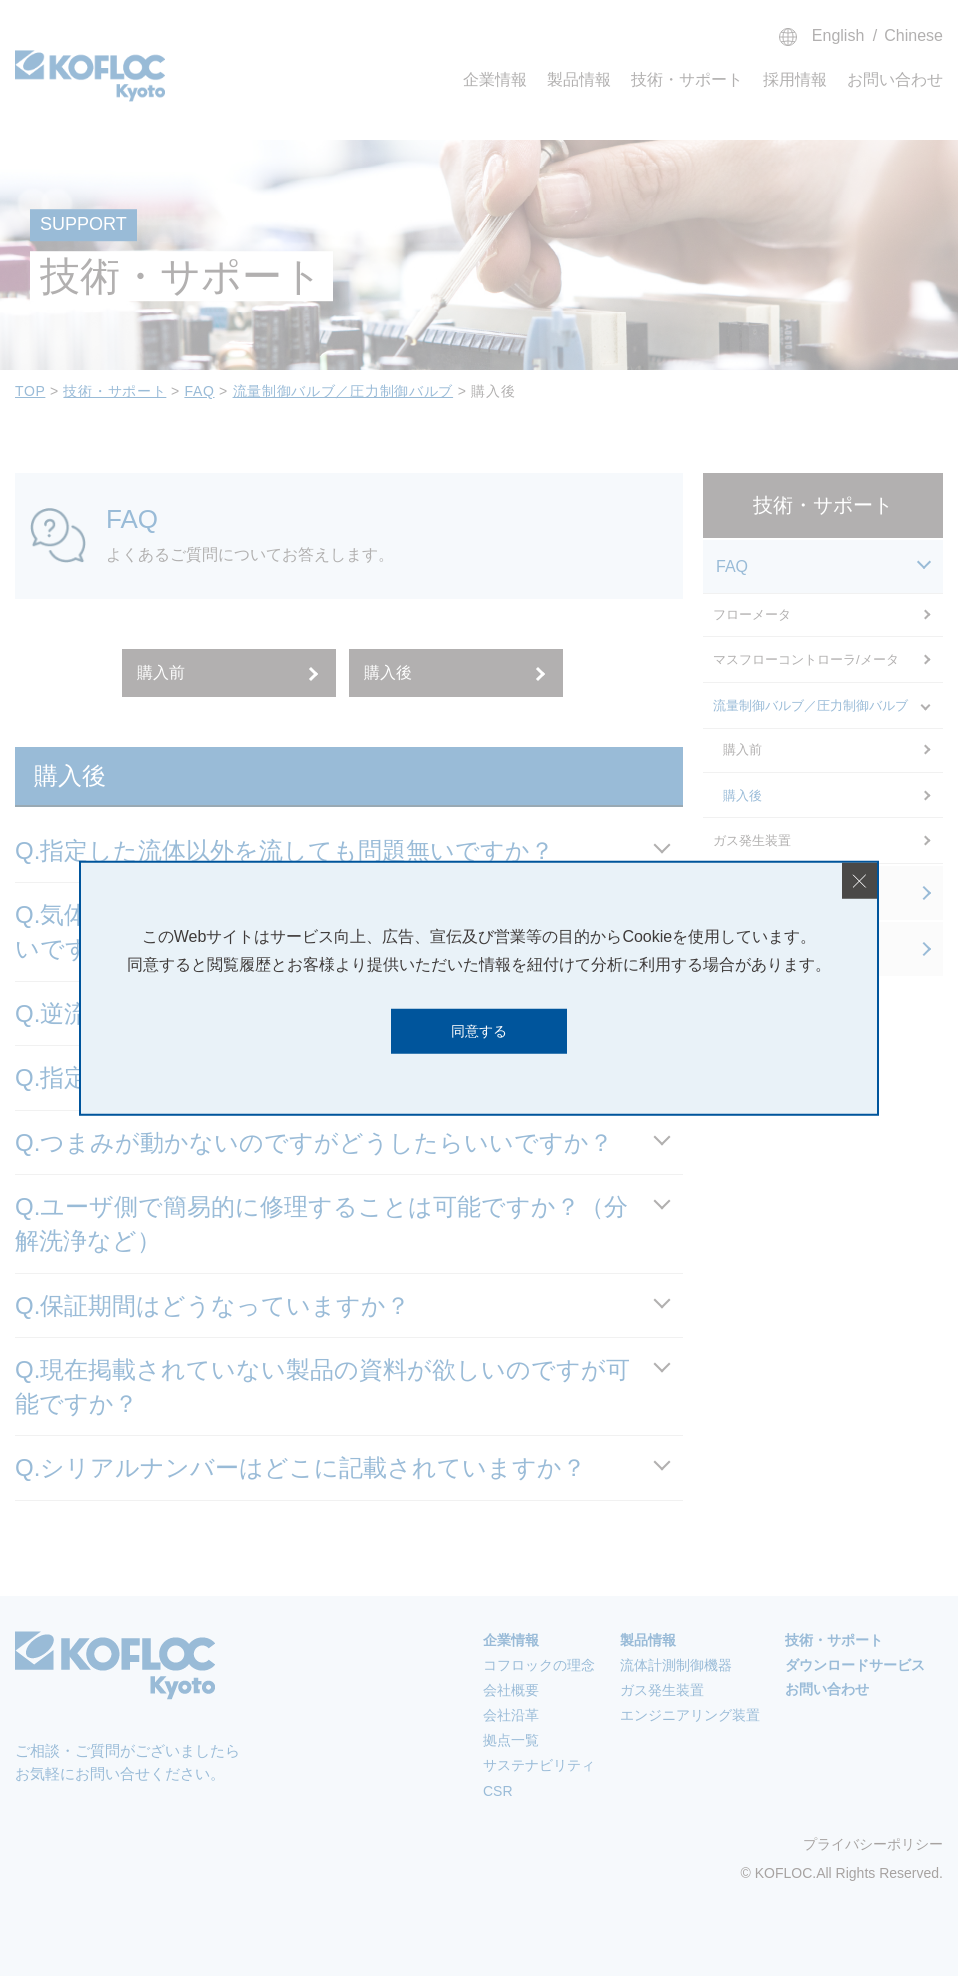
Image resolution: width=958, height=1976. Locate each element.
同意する (479, 1031)
